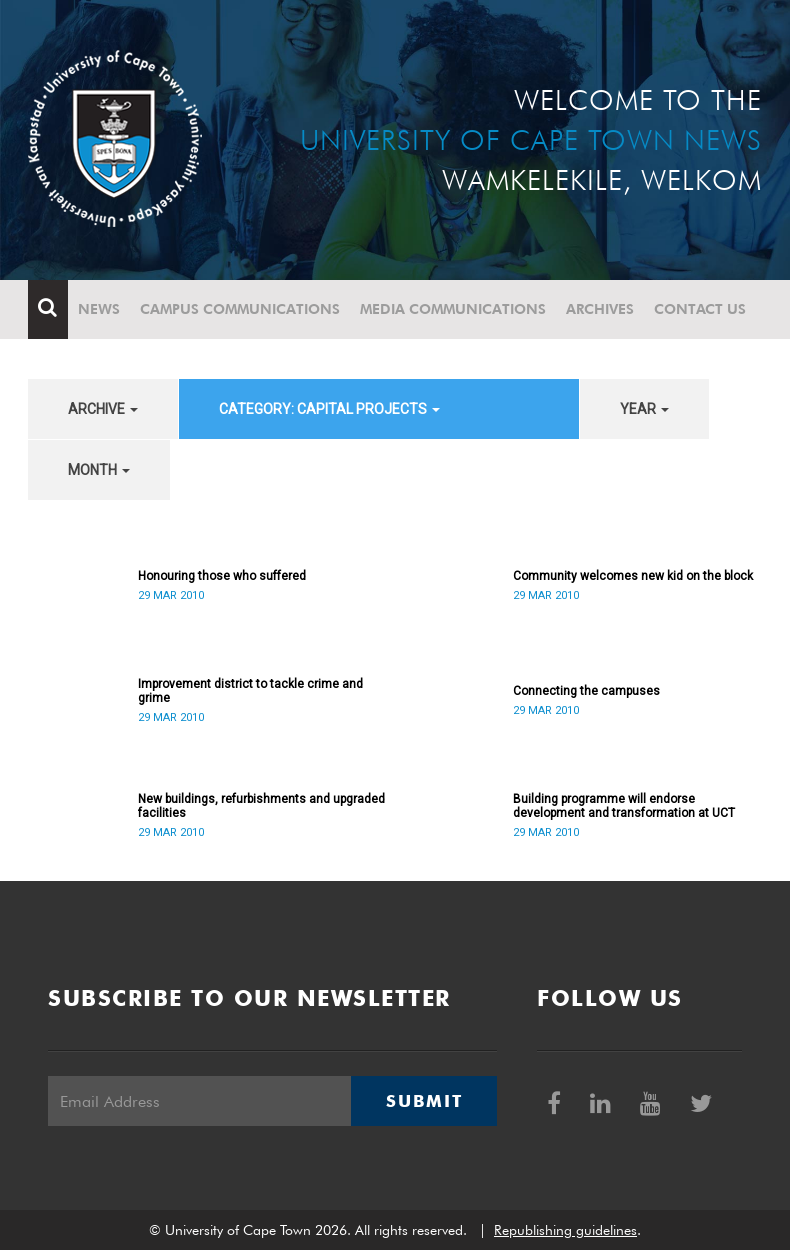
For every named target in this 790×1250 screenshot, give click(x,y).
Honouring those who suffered (222, 576)
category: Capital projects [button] (329, 409)
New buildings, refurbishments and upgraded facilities (261, 806)
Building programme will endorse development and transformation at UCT (624, 806)
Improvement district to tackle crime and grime (250, 691)
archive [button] (103, 409)
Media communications (453, 309)
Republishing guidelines (565, 1230)
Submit (424, 1101)
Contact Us (700, 309)
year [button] (644, 409)
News (99, 309)
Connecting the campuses (586, 691)
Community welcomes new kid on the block (633, 576)
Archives (600, 309)
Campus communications (240, 309)
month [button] (99, 470)
